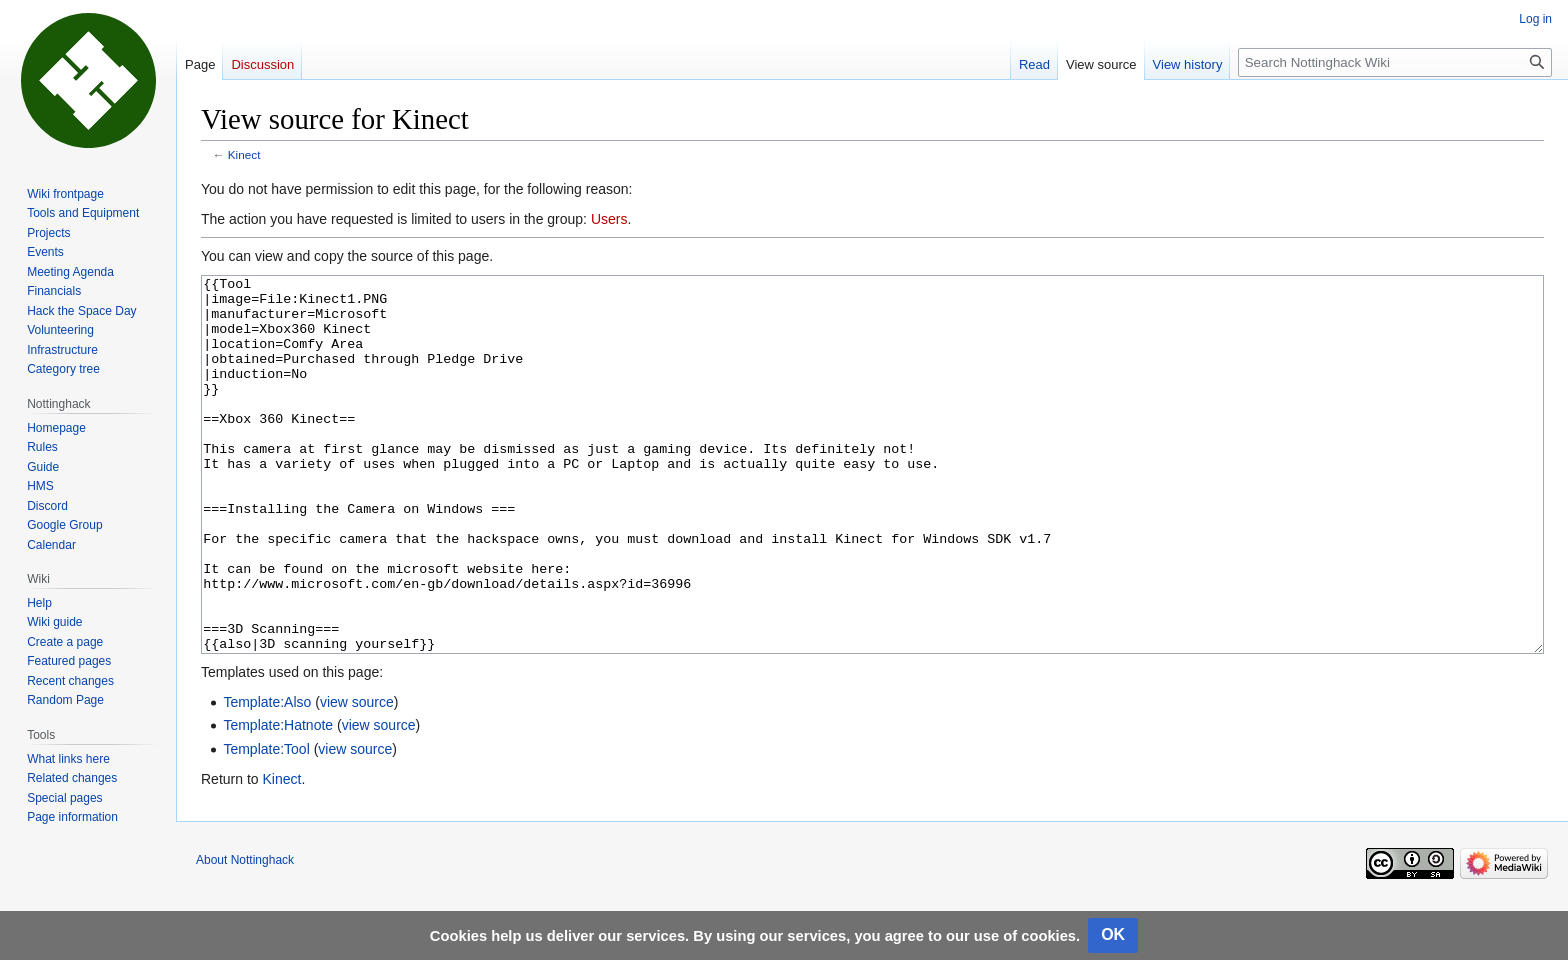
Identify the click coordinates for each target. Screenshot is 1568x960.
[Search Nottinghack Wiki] (1395, 62)
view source (357, 777)
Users (609, 219)
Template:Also (267, 777)
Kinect (244, 154)
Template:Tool (266, 824)
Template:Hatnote (278, 800)
